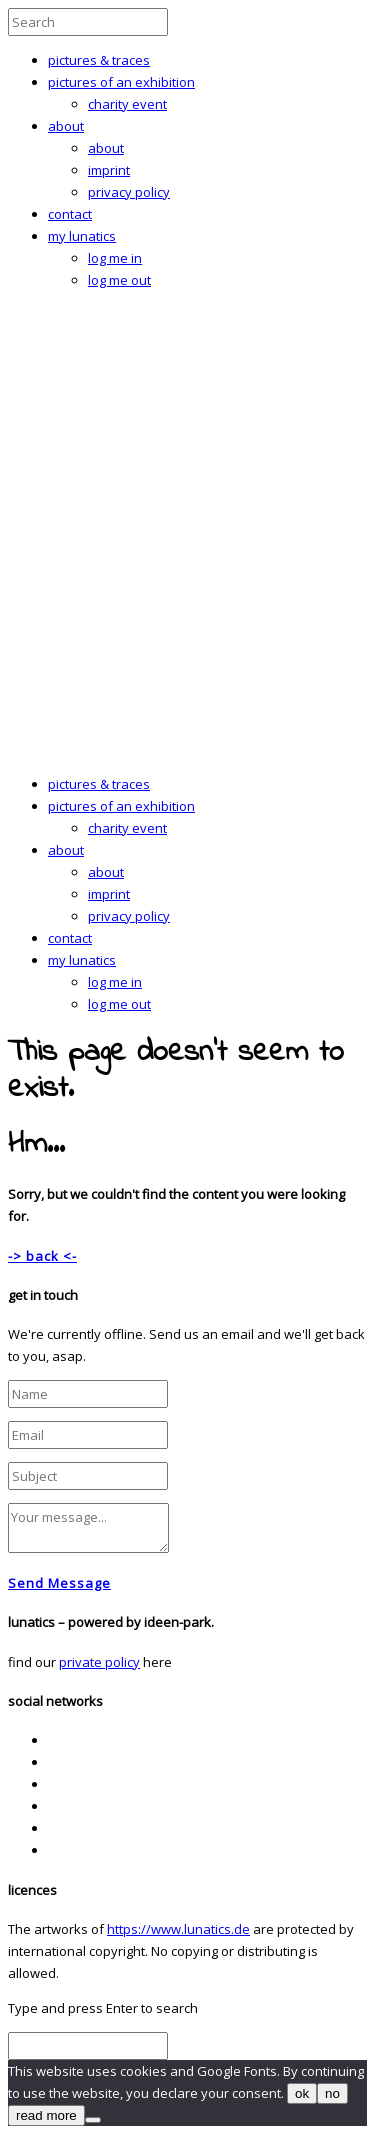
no (332, 2093)
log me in (115, 258)
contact (70, 214)
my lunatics (82, 236)
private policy (99, 1662)
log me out (119, 280)
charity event (127, 104)
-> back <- (42, 1256)
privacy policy (129, 192)
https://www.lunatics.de (178, 1929)
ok (302, 2093)
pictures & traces (99, 60)
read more (46, 2115)
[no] (93, 2120)
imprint (109, 170)
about (66, 126)
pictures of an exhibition (121, 82)
